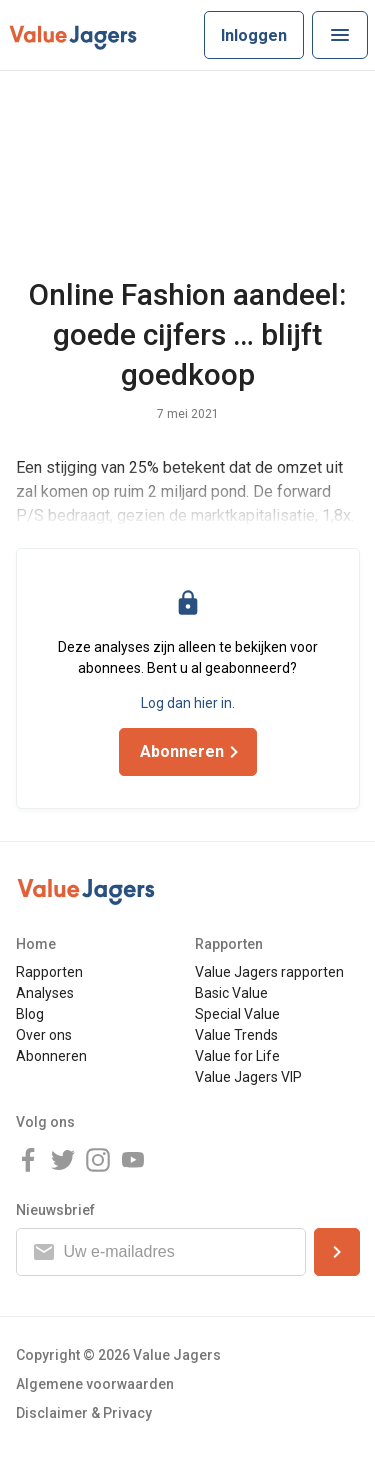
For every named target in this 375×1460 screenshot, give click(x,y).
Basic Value (231, 993)
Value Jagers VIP (248, 1077)
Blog (30, 1014)
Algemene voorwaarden (95, 1384)
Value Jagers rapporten (269, 972)
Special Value (237, 1014)
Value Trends (236, 1035)
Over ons (44, 1035)
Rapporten (49, 972)
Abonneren (51, 1056)
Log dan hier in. (188, 703)
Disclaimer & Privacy (84, 1413)
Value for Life (237, 1056)
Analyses (45, 993)
